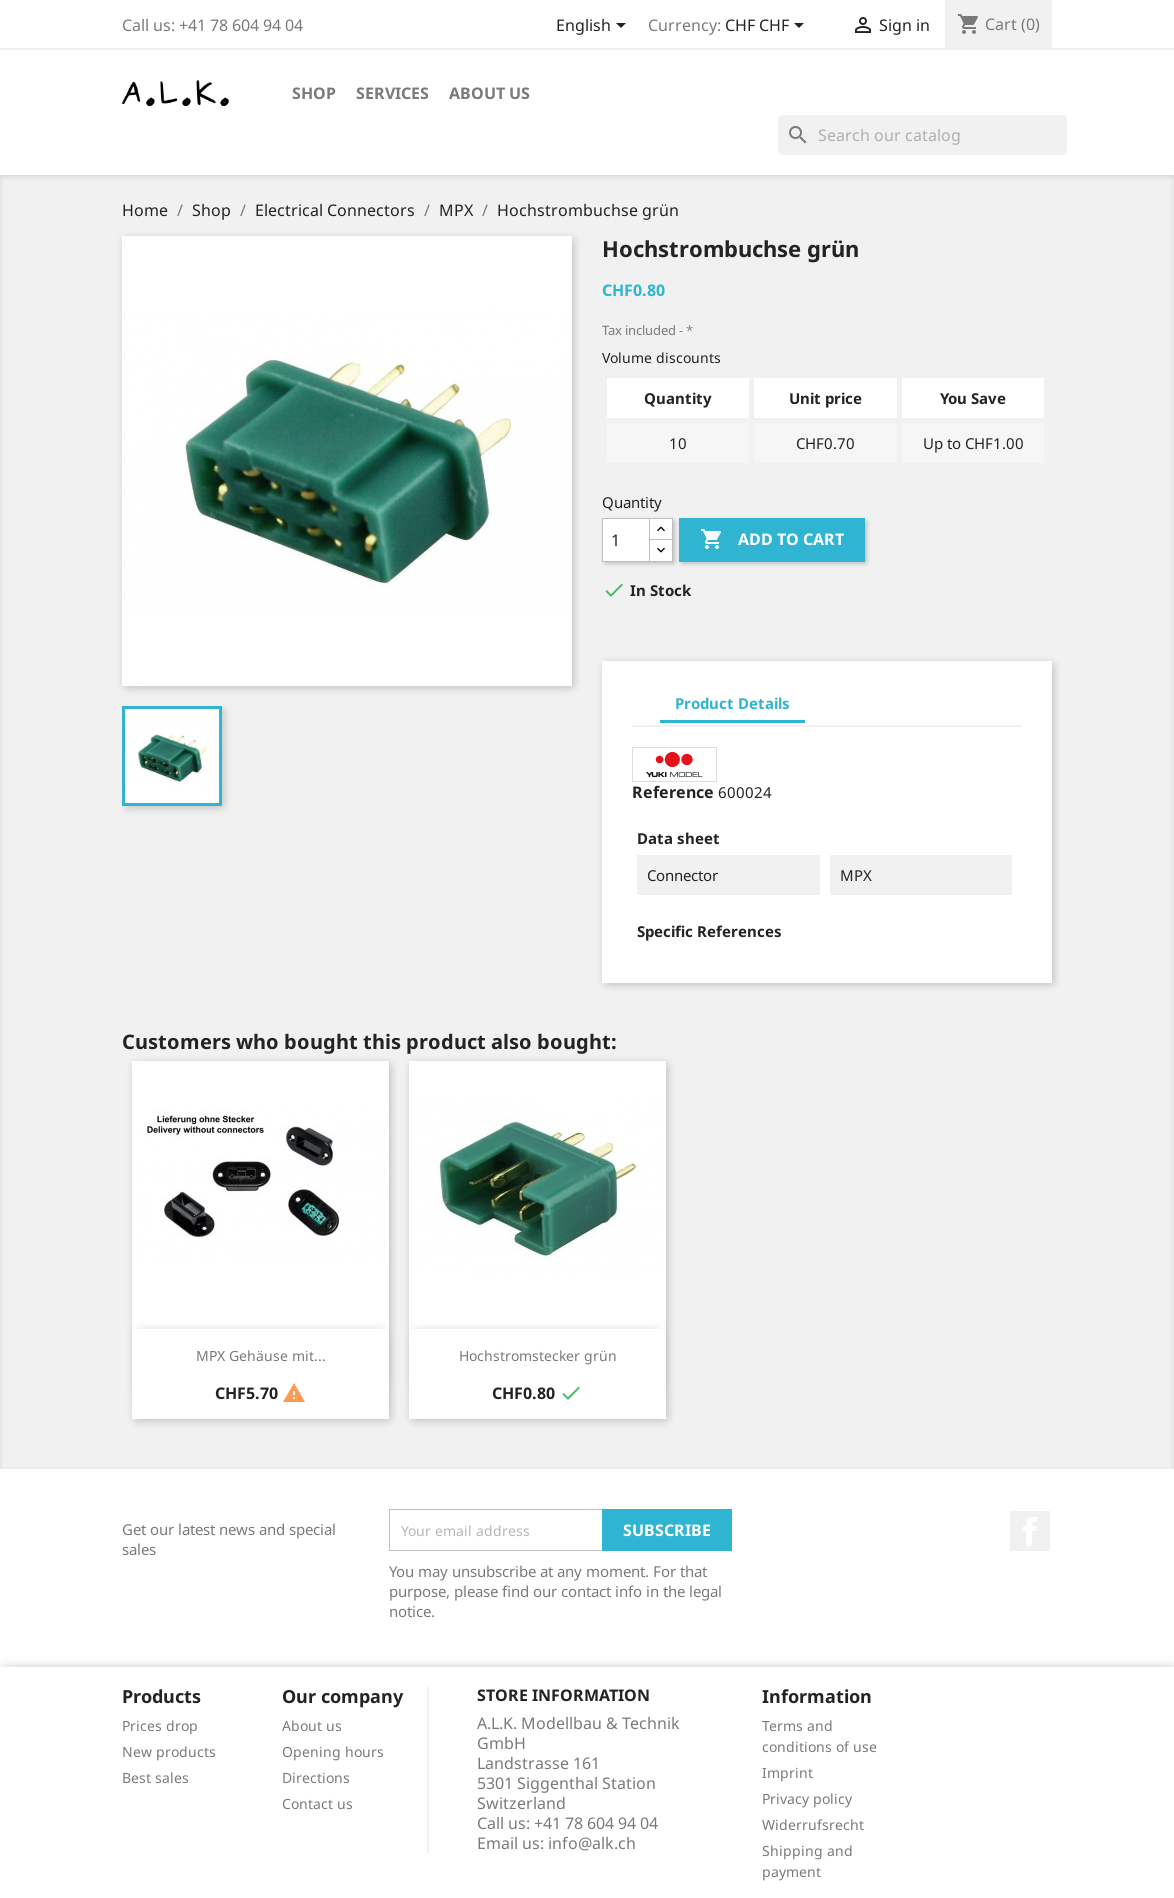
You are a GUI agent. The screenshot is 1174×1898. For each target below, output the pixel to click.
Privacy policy (807, 1798)
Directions (316, 1777)
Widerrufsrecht (813, 1824)
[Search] (922, 135)
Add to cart (772, 540)
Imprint (787, 1772)
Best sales (155, 1777)
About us (489, 93)
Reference (673, 792)
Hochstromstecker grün (538, 1355)
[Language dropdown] (594, 27)
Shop (314, 93)
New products (169, 1751)
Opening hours (333, 1751)
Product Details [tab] (732, 703)
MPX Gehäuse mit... (261, 1355)
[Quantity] (626, 540)
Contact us (317, 1803)
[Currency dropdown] (768, 27)
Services (392, 93)
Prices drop (160, 1725)
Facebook (1030, 1531)
